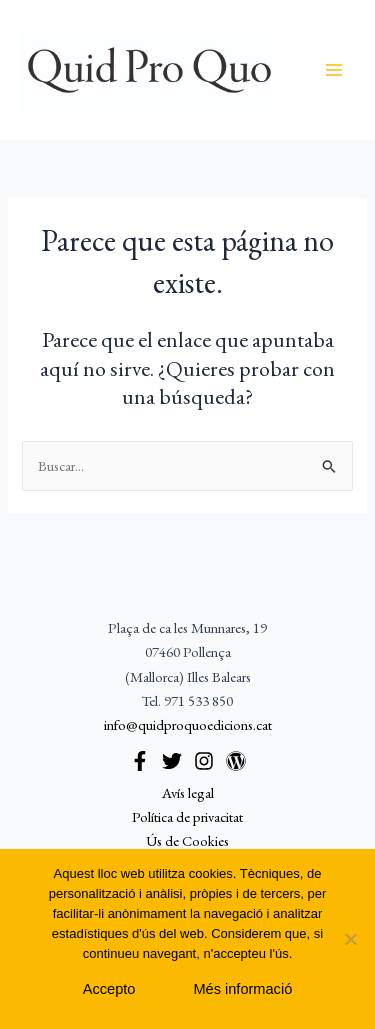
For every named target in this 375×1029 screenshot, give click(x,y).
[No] (350, 939)
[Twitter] (172, 761)
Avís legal (188, 792)
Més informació (242, 989)
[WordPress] (236, 761)
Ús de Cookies (187, 840)
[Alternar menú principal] (334, 70)
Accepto (109, 989)
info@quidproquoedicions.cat (188, 724)
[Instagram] (204, 761)
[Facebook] (140, 761)
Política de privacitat (187, 816)
